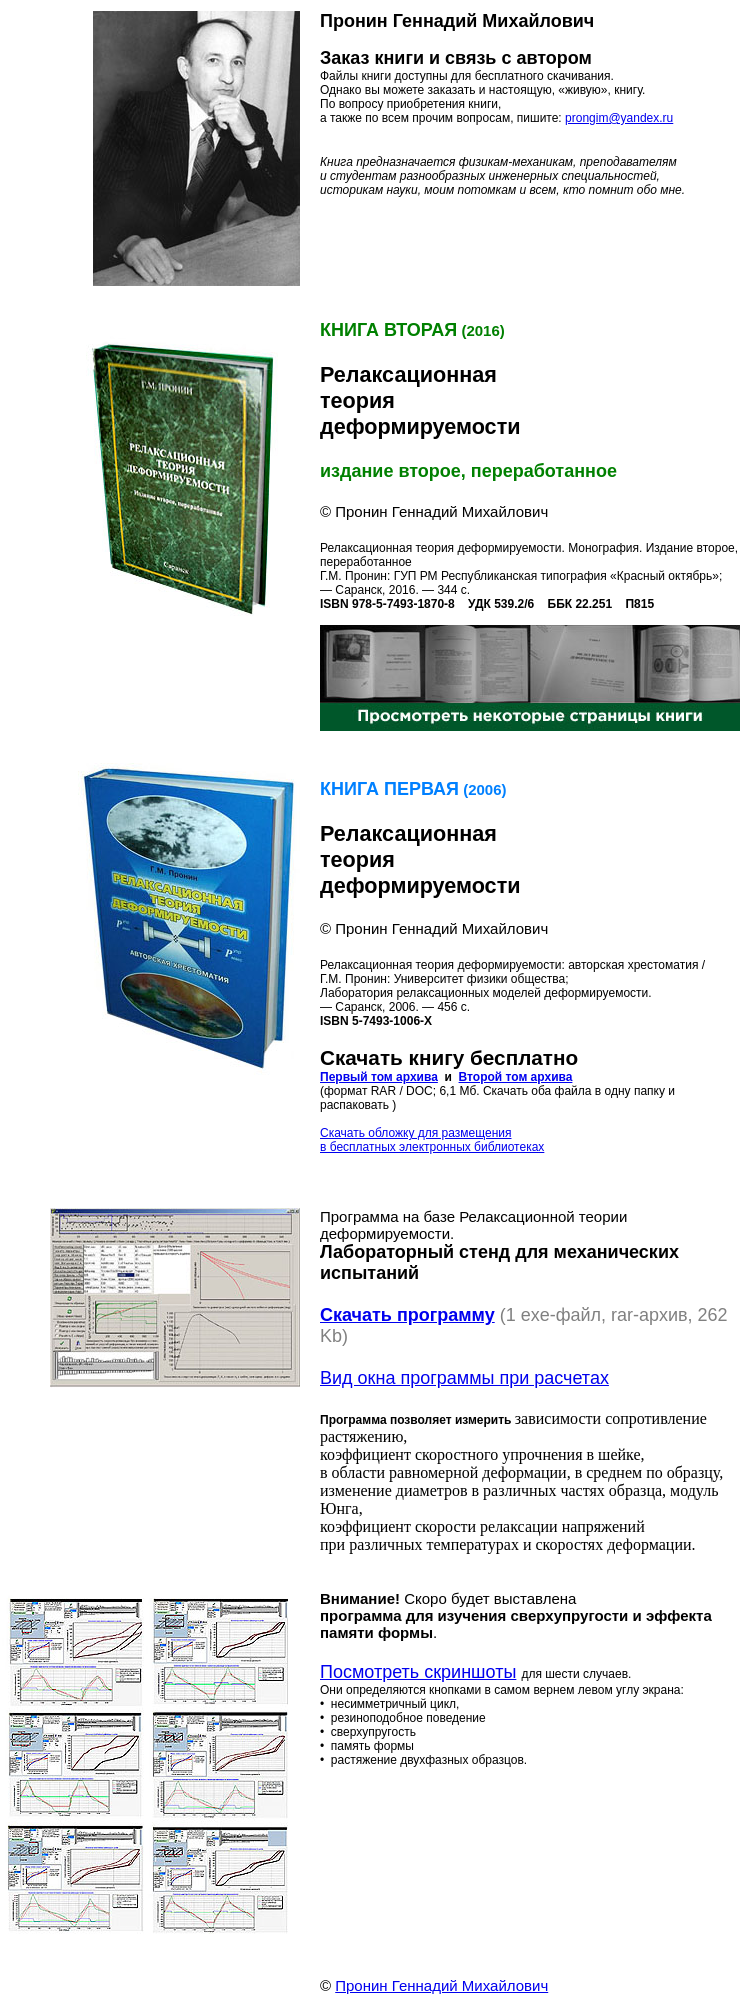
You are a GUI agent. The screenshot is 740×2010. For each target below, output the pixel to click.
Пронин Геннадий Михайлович (441, 1985)
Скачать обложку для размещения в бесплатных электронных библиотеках (432, 1140)
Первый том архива (379, 1077)
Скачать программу (407, 1315)
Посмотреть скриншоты (418, 1672)
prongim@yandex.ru (619, 118)
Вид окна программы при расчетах (464, 1378)
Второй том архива (516, 1077)
